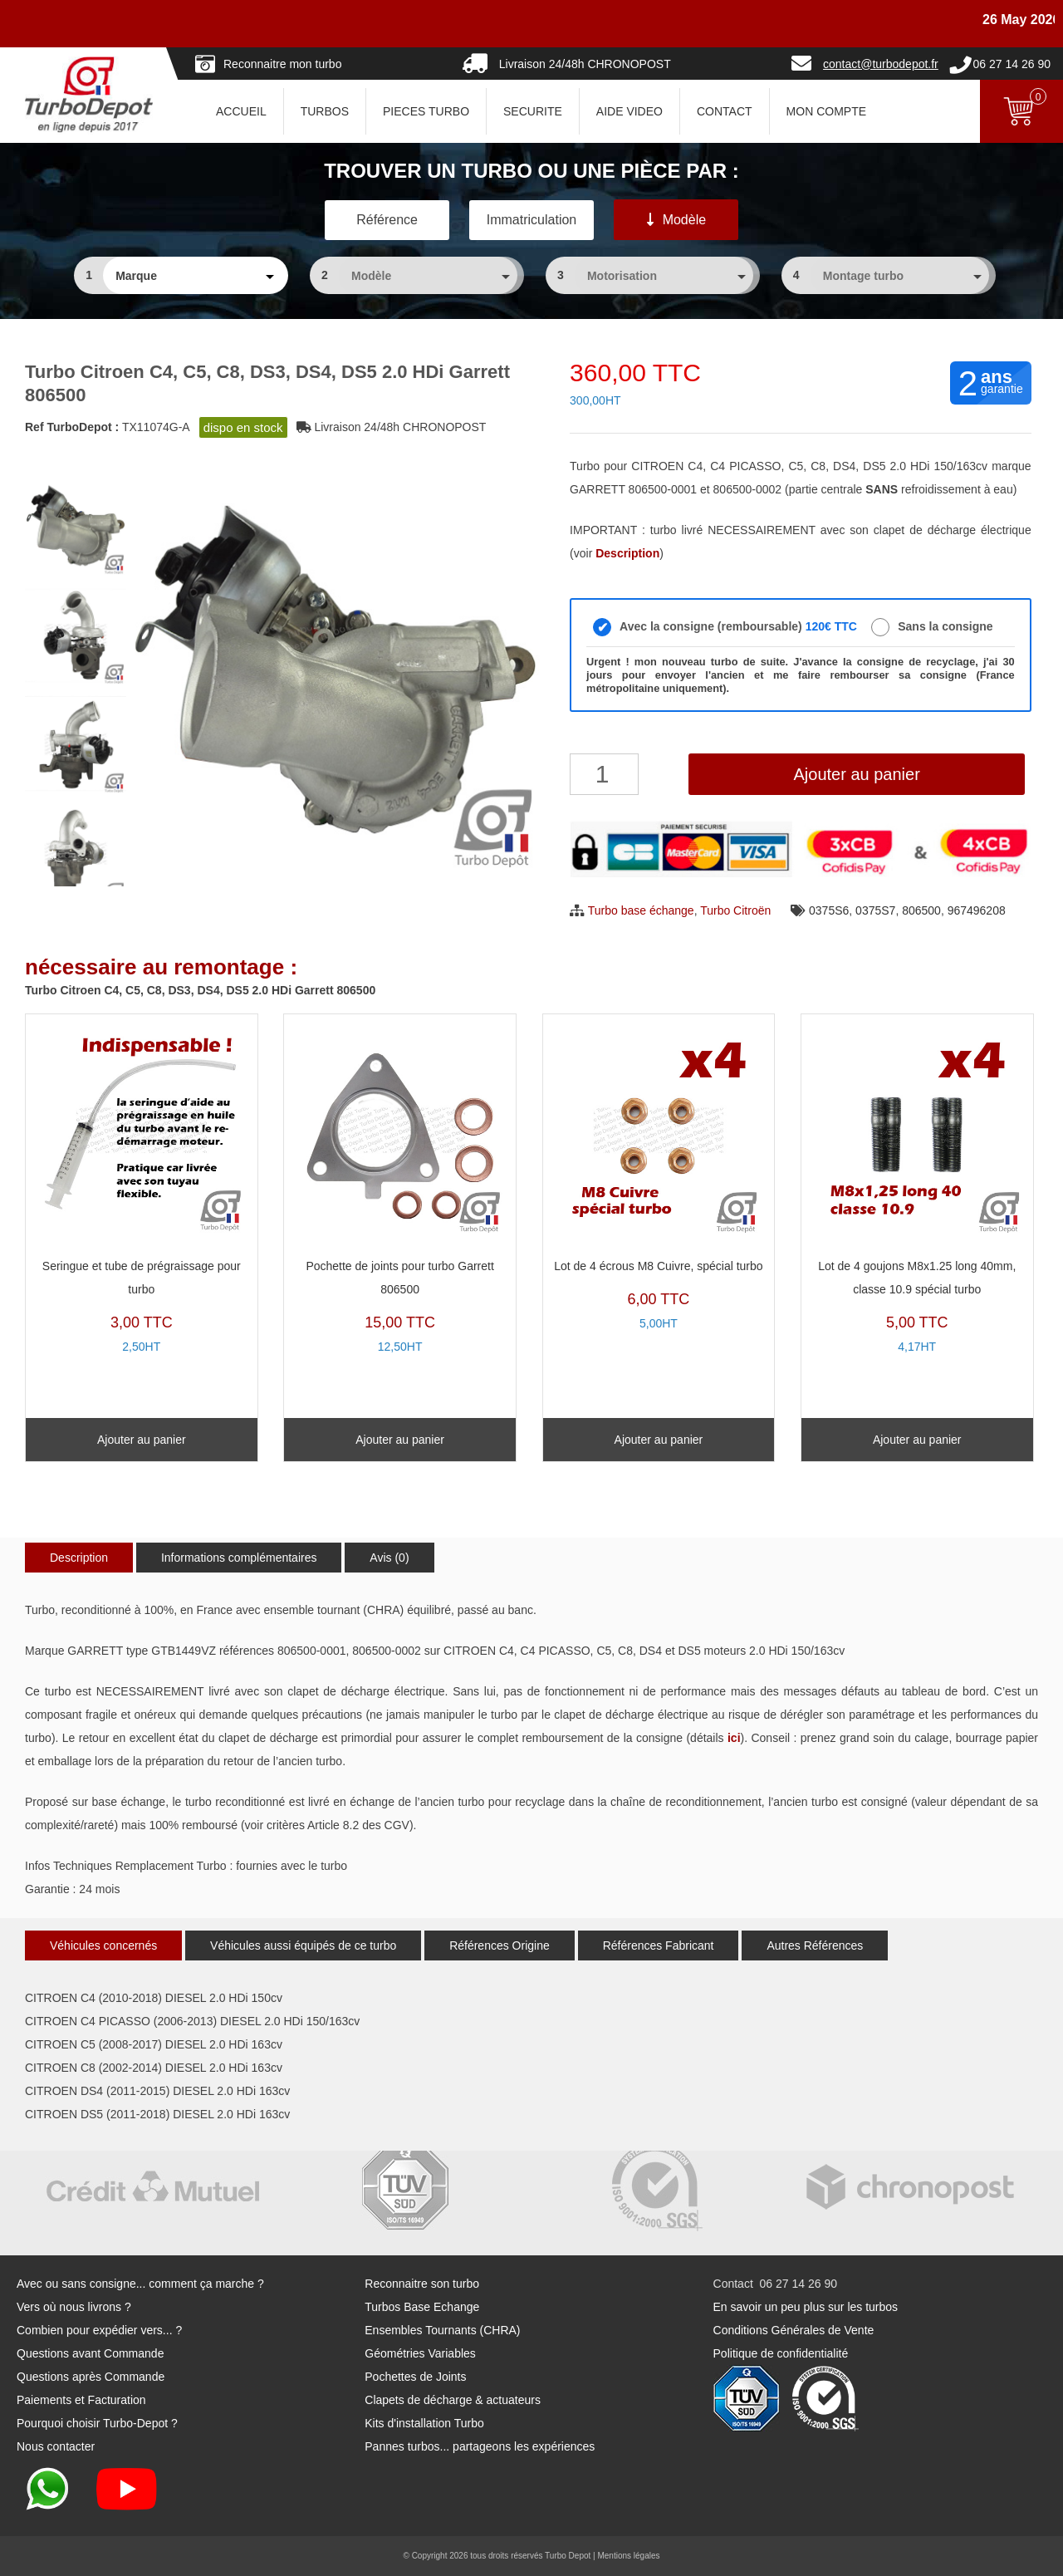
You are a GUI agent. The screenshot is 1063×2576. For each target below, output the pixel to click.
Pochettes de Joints (415, 2376)
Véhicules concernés (103, 1945)
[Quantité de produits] (604, 774)
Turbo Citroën (735, 910)
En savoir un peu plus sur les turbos (806, 2306)
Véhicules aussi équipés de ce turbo (303, 1945)
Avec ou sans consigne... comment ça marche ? (140, 2283)
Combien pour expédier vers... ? (99, 2330)
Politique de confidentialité (781, 2353)
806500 (921, 910)
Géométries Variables (420, 2353)
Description (79, 1557)
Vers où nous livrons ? (74, 2306)
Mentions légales (628, 2555)
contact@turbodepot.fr (880, 64)
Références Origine (499, 1945)
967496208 (977, 910)
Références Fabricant (658, 1945)
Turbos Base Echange (422, 2306)
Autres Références (815, 1945)
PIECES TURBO (426, 111)
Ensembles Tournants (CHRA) (442, 2330)
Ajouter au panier (856, 774)
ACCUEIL (241, 111)
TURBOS (325, 111)
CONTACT (724, 111)
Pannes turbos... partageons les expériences (480, 2446)
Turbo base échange (641, 910)
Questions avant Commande (90, 2353)
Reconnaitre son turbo (422, 2283)
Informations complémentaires (239, 1557)
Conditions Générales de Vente (793, 2330)
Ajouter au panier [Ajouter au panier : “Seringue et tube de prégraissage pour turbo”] (141, 1439)
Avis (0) (389, 1557)
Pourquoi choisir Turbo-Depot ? (97, 2423)
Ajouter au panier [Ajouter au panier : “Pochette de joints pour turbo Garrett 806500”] (399, 1439)
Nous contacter (56, 2446)
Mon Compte (826, 111)
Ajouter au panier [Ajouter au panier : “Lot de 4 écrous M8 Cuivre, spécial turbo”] (659, 1439)
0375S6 (829, 910)
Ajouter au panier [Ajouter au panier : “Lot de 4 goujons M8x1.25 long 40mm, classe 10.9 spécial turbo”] (917, 1439)
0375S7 (875, 910)
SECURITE (532, 111)
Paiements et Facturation (81, 2400)
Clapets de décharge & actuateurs (453, 2400)
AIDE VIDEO (629, 111)
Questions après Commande (90, 2376)
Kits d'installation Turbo (424, 2423)
